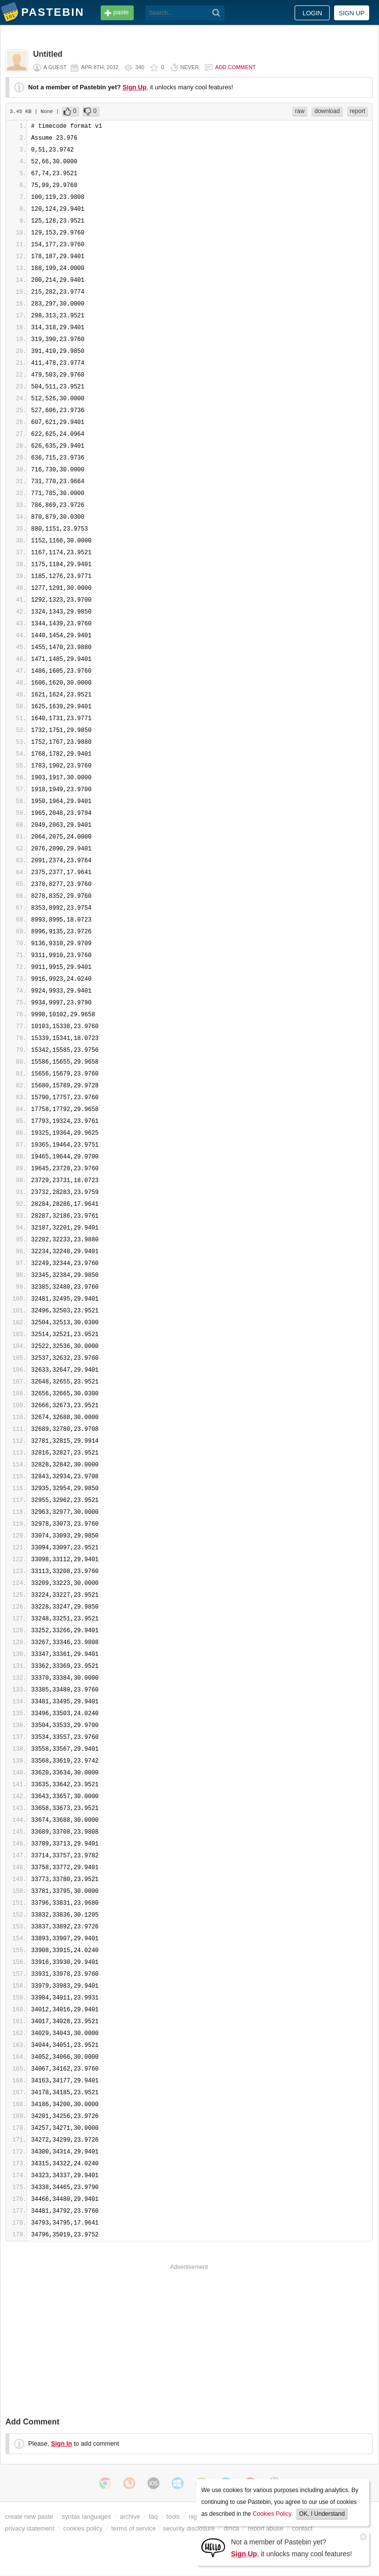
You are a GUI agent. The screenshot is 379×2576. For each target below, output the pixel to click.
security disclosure (189, 2528)
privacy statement (29, 2528)
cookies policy (83, 2528)
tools (173, 2516)
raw (299, 111)
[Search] (216, 12)
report (357, 111)
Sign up (352, 13)
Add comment (235, 67)
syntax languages (86, 2516)
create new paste (29, 2516)
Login (312, 13)
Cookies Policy (272, 2513)
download (327, 111)
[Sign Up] (213, 2547)
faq (153, 2516)
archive (130, 2516)
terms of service (134, 2528)
